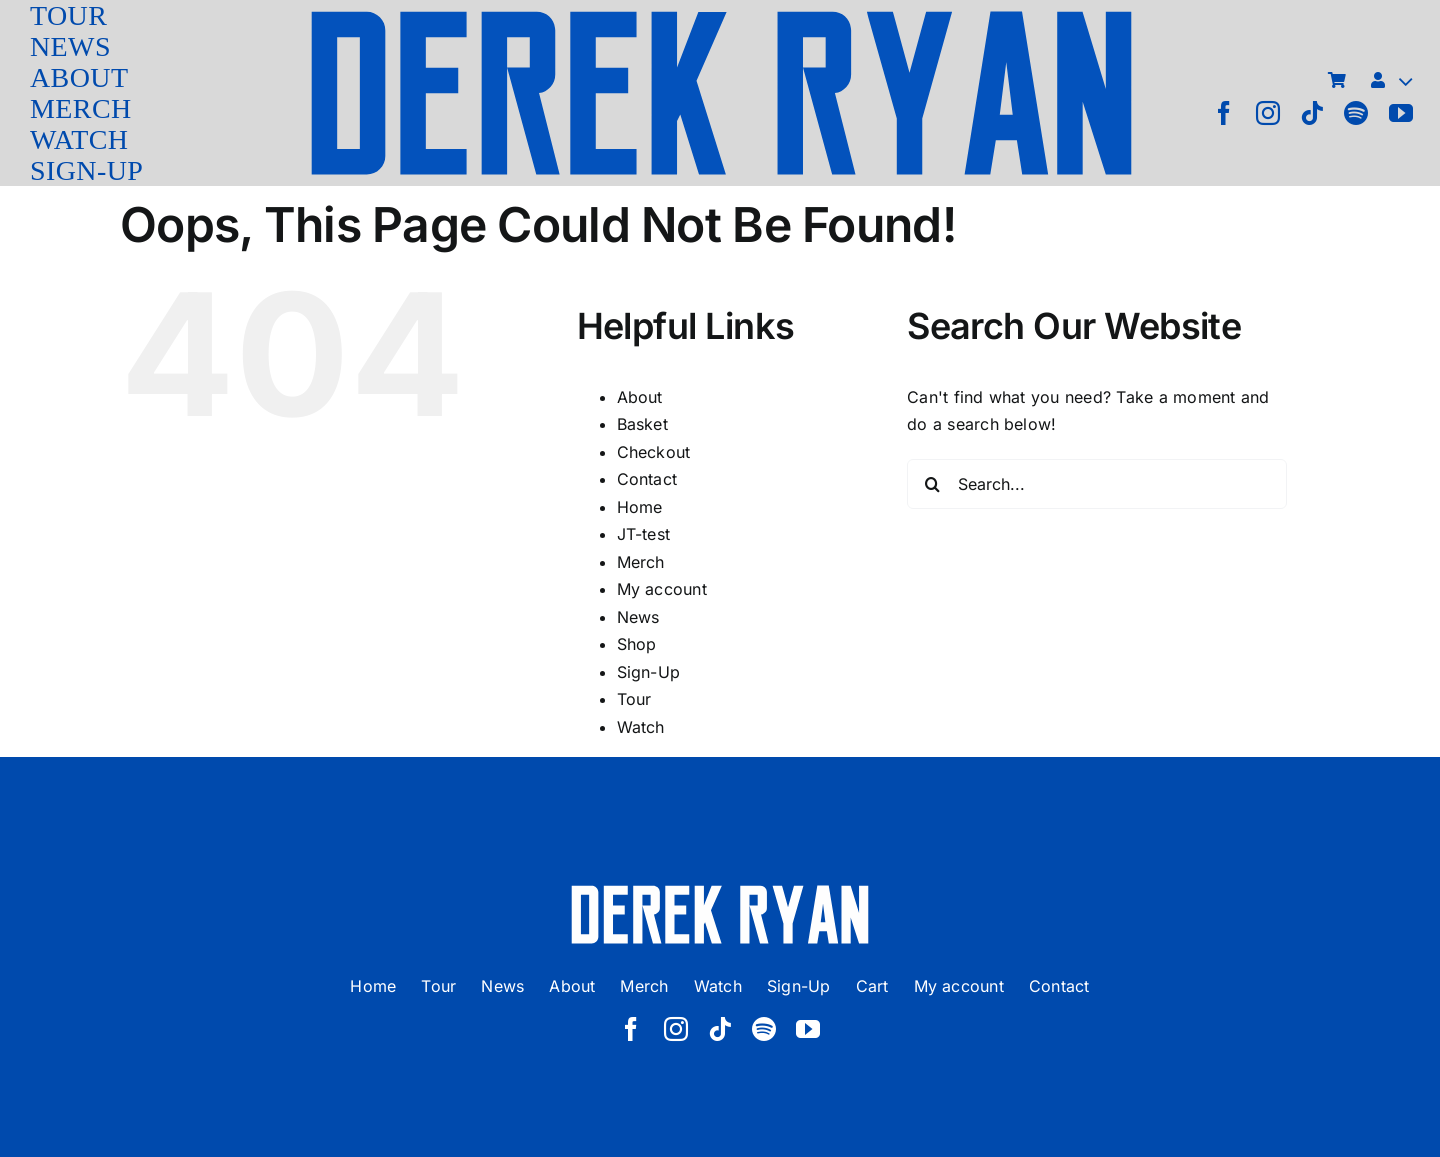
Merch (641, 562)
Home (640, 507)
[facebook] (1224, 113)
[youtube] (1401, 113)
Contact (647, 479)
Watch (641, 727)
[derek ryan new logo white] (720, 892)
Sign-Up (649, 672)
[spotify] (1356, 113)
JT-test (644, 534)
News (638, 617)
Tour (634, 699)
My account (662, 589)
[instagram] (1268, 113)
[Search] (932, 484)
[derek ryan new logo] (721, 15)
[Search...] (1097, 484)
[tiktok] (1312, 113)
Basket (642, 424)
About (640, 397)
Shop (637, 644)
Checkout (654, 452)
